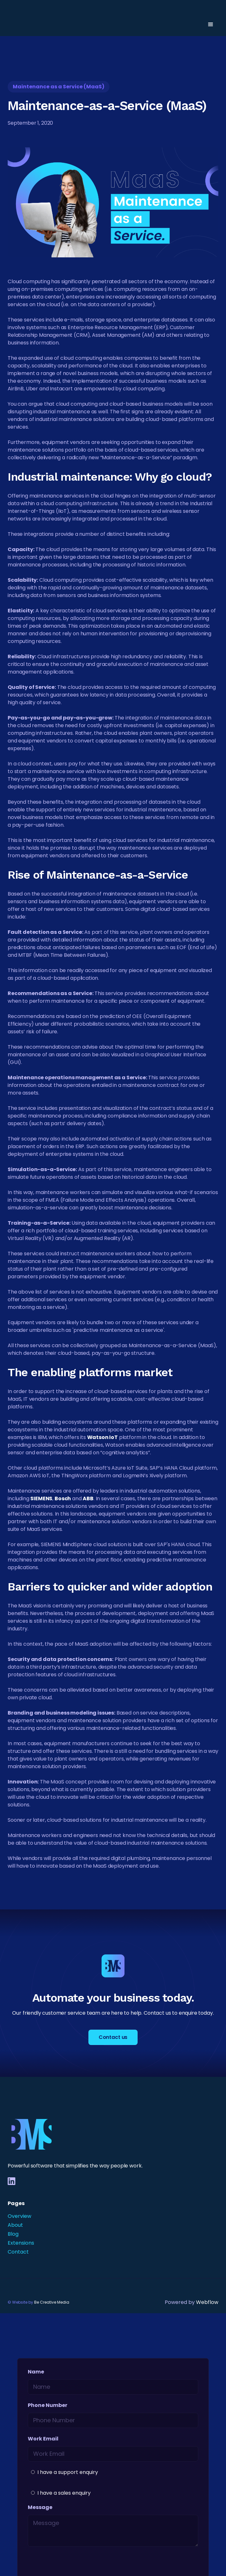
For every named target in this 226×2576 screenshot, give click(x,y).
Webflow (207, 2302)
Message (40, 2507)
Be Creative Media (51, 2302)
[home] (32, 24)
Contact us (113, 2037)
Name (36, 2372)
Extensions (21, 2243)
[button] (210, 24)
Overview (19, 2216)
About (15, 2225)
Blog (13, 2234)
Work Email (43, 2439)
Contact (18, 2252)
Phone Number (47, 2405)
